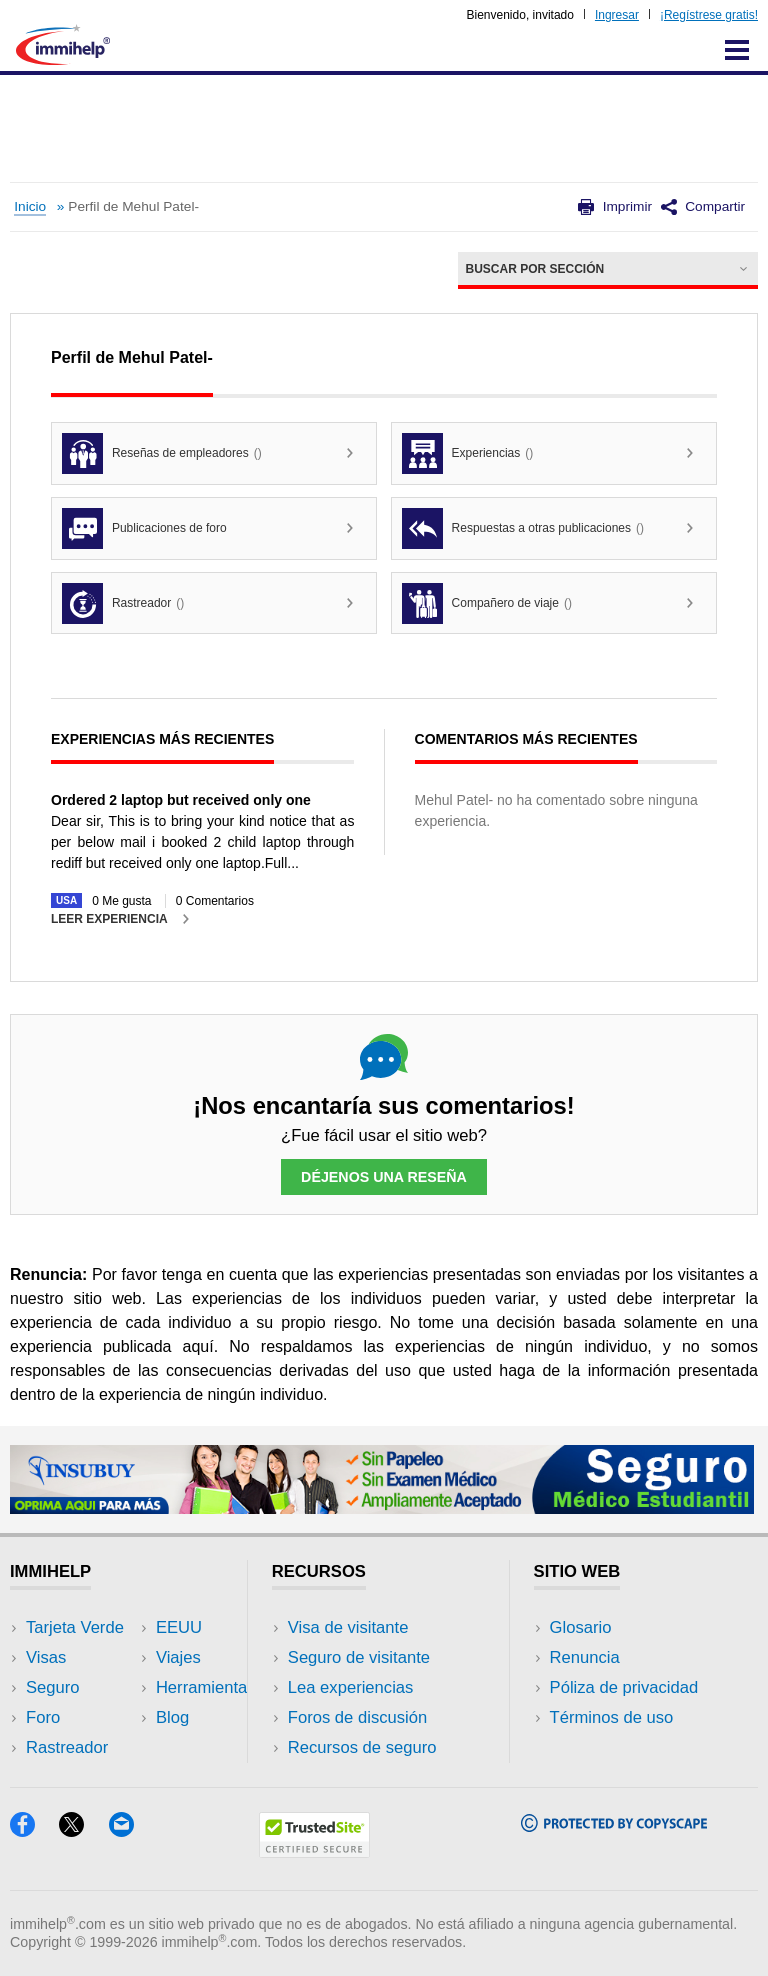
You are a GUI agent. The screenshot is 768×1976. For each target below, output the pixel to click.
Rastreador (123, 603)
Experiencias (468, 453)
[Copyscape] (614, 1825)
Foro (43, 1717)
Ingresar (617, 15)
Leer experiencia (109, 919)
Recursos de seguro (362, 1747)
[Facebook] (34, 1830)
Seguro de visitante (359, 1657)
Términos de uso (612, 1717)
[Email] (131, 1830)
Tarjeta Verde (75, 1627)
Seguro (53, 1687)
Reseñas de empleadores (162, 453)
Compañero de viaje (487, 603)
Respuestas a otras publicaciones (523, 528)
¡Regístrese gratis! (709, 15)
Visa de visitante (348, 1627)
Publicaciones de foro (144, 528)
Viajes (178, 1657)
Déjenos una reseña (384, 1177)
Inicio (30, 206)
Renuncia (585, 1657)
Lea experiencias (351, 1687)
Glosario (581, 1627)
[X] (83, 1830)
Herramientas (206, 1687)
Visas (46, 1657)
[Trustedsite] (314, 1851)
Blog (172, 1717)
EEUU (179, 1627)
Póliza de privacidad (624, 1687)
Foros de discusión (357, 1717)
